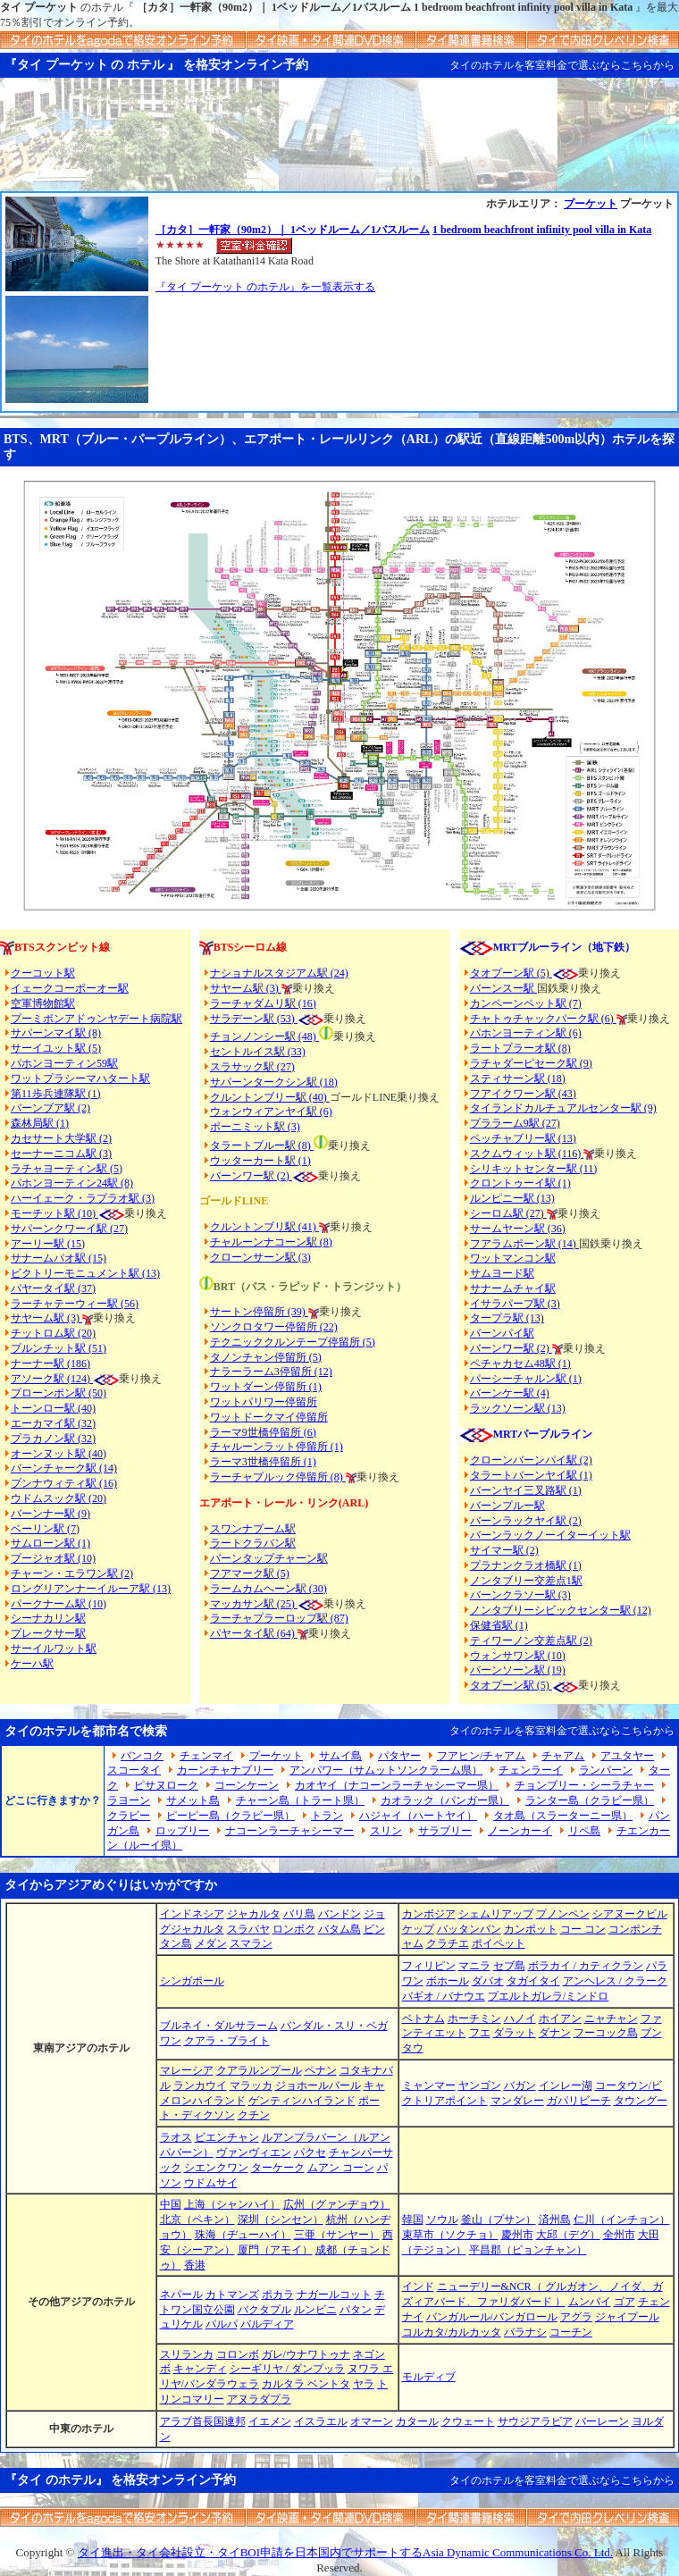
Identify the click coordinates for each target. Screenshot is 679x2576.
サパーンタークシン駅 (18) (274, 1082)
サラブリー (445, 1831)
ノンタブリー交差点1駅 (526, 1580)
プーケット (590, 203)
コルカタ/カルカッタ (451, 2332)
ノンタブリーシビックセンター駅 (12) (560, 1610)
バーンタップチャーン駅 (269, 1558)
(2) (283, 1176)
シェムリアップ (495, 1914)
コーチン (570, 2332)
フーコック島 (606, 2032)
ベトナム (423, 2018)
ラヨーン (128, 1800)
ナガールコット (334, 2294)
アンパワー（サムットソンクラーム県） (385, 1770)
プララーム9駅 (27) (515, 1123)
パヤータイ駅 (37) (53, 1288)
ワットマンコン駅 (513, 1258)
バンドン (339, 1914)
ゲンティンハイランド (302, 2100)
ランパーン (606, 1770)
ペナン (321, 2070)
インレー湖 (565, 2085)
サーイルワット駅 (53, 1648)
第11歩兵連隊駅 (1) (56, 1093)
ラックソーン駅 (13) (518, 1408)
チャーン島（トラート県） (300, 1800)
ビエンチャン (227, 2137)
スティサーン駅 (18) (518, 1078)
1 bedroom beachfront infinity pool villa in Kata (541, 229)
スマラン (251, 1943)
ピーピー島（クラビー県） (230, 1815)
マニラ (474, 1965)
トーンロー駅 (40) (53, 1408)
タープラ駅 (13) (507, 1318)
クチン (254, 2115)
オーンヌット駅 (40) (58, 1453)
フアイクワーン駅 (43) (523, 1093)
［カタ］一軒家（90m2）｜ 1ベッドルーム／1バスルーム (292, 229)
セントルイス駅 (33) (258, 1051)
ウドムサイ (211, 2183)
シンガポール (192, 1981)
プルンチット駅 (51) (58, 1348)
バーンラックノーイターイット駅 (550, 1535)
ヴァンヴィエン (253, 2152)
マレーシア (187, 2070)
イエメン (269, 2421)
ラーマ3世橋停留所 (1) (263, 1462)
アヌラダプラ (259, 2399)
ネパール (181, 2294)
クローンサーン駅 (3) (260, 1257)
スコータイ (134, 1770)
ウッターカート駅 (253, 1160)
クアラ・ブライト (227, 2041)
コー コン (583, 1929)
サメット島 (193, 1800)
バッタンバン (469, 1929)
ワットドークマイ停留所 (269, 1417)
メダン (211, 1943)
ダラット (514, 2032)
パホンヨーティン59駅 (64, 1063)
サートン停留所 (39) (259, 1311)
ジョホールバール (318, 2085)
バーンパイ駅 (502, 1333)
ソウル (442, 2219)
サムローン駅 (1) (50, 1543)
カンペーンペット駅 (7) (526, 1003)
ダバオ (488, 1981)
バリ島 (299, 1914)
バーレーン (602, 2421)
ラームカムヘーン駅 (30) (268, 1588)
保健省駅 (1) (499, 1625)
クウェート (468, 2421)
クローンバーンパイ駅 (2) (531, 1460)
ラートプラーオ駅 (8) (520, 1048)
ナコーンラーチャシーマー (289, 1831)
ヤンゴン (479, 2085)
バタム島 (339, 1929)
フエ (479, 2032)
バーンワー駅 (242, 1176)
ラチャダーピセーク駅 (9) (531, 1063)
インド (418, 2286)
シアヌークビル (629, 1914)
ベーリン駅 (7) (45, 1529)
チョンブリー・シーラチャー (584, 1785)
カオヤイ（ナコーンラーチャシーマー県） (397, 1785)
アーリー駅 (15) (48, 1244)
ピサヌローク (166, 1785)
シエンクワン (216, 2167)
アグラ (576, 2317)
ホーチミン (474, 2018)
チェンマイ (206, 1755)
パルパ (221, 2324)
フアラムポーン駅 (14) (524, 1244)
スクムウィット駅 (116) (527, 1153)
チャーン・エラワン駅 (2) (72, 1573)
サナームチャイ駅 (513, 1288)
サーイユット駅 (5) (56, 1048)
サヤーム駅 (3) (46, 1318)
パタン (356, 2309)
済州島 (555, 2219)
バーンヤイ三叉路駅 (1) (526, 1490)
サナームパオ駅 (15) (58, 1258)
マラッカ (251, 2085)
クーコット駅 (43, 973)
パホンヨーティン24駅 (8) (72, 1183)
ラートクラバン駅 (253, 1543)
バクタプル (264, 2309)
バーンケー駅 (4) (509, 1393)
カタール (417, 2421)
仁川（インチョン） (622, 2219)
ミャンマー (429, 2085)
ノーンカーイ (520, 1831)
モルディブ (429, 2376)
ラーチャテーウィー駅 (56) (74, 1303)
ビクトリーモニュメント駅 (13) (85, 1273)
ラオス (176, 2137)
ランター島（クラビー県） (589, 1800)
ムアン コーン (340, 2167)
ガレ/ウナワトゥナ (306, 2354)
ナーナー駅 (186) (50, 1363)
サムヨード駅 (502, 1273)
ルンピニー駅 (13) (512, 1198)
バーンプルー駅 (507, 1505)
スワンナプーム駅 (253, 1529)
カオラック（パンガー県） (445, 1800)
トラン (327, 1815)
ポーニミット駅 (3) (255, 1126)
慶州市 (517, 2234)
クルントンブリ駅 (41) (264, 1227)
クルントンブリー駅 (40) (270, 1097)
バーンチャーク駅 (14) (64, 1468)
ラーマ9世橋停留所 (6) (263, 1432)
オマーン (371, 2421)
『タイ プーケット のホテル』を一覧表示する (265, 287)
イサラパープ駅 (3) (515, 1303)
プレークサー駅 (48, 1633)
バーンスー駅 (503, 988)
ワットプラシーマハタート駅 (80, 1078)
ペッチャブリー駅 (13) (523, 1138)
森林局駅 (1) (40, 1123)
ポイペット (498, 1943)
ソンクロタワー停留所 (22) (274, 1327)
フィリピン (429, 1965)
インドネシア (192, 1914)
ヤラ (363, 2384)
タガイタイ (533, 1981)
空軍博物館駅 (43, 1003)
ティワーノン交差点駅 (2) (531, 1640)
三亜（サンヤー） (337, 2234)
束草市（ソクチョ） (450, 2234)
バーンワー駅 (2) (511, 1348)
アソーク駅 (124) (52, 1378)
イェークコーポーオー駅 (70, 988)
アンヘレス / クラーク (615, 1981)
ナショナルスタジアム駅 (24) (279, 973)
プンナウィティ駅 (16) (64, 1483)
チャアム (562, 1755)
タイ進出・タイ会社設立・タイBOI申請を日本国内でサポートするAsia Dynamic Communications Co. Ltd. (345, 2552)
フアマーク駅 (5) (249, 1573)
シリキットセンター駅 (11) (534, 1168)
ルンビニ (315, 2309)
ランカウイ (200, 2085)
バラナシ (525, 2332)
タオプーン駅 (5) (511, 973)
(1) (303, 1160)
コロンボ (237, 2354)
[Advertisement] (339, 142)
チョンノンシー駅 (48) (264, 1036)
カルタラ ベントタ (306, 2384)
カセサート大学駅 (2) (61, 1138)
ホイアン (560, 2018)
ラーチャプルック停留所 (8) (278, 1477)
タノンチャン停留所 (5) (266, 1357)
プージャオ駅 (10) (53, 1558)
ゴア (624, 2301)
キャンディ (200, 2368)
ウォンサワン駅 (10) (518, 1655)
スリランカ (187, 2354)
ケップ (418, 1929)
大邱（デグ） (568, 2234)
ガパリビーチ (579, 2100)
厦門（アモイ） (275, 2250)
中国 (170, 2204)
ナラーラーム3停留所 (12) (271, 1371)
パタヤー (399, 1755)
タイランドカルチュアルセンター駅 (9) (563, 1108)
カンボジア (429, 1914)
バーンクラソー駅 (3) (520, 1595)
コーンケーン (246, 1785)
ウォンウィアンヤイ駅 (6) (271, 1111)
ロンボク (293, 1929)
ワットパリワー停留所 (263, 1402)
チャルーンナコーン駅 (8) (271, 1242)
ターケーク (278, 2167)
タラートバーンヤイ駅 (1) (531, 1475)
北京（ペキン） (197, 2219)
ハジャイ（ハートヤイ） (418, 1815)
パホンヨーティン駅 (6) (526, 1033)
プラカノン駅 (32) (53, 1438)
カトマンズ (232, 2294)
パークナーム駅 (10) (58, 1604)
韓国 (412, 2219)
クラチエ (447, 1943)
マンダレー (517, 2100)
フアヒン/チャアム (481, 1755)
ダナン (555, 2032)
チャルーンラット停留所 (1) (276, 1446)
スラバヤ (248, 1929)
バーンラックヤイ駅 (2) (526, 1521)
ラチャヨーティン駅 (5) (66, 1168)
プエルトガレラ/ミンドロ (548, 1996)
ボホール (447, 1981)
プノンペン (563, 1914)
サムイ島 (340, 1755)
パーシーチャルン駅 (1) (526, 1378)
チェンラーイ (531, 1770)
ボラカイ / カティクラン (585, 1965)
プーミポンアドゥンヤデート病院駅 (96, 1018)
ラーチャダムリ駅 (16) (263, 1003)
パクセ (310, 2152)
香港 (194, 2265)
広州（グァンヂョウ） (336, 2204)
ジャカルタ (254, 1914)
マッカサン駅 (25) (254, 1604)
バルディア (267, 2324)
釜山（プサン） (498, 2219)
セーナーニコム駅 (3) (61, 1153)
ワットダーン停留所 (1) (266, 1386)
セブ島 (509, 1965)
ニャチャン (611, 2018)
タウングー (640, 2100)
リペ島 (584, 1831)
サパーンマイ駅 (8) (56, 1033)
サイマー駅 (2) (504, 1550)
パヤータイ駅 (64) (254, 1633)
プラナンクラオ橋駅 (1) (526, 1565)
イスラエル (321, 2421)
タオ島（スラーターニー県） (563, 1815)
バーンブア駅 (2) (50, 1108)
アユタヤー (627, 1755)
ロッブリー (182, 1831)
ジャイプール (627, 2317)
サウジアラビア (535, 2421)
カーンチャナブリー (225, 1770)
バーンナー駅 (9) (50, 1513)
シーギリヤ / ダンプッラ (287, 2368)
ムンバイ (589, 2301)
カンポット (530, 1929)
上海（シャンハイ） (232, 2204)
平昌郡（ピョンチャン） (528, 2250)
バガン (520, 2085)
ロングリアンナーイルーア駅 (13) (91, 1588)
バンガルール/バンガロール (491, 2317)
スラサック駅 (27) (252, 1067)
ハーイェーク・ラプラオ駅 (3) (83, 1198)
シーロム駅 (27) (508, 1213)
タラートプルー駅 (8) (262, 1145)
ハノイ (520, 2018)
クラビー (128, 1815)
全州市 (619, 2234)
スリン (386, 1831)
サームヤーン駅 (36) (518, 1228)
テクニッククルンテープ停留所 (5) (292, 1342)
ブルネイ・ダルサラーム (219, 2025)
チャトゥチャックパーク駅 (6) (543, 1018)
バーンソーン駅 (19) (518, 1670)
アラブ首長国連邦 (203, 2421)
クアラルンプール (259, 2070)
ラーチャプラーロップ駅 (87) (279, 1618)
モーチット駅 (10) (67, 1213)
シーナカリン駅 (48, 1618)
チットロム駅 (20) (53, 1333)
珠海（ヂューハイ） (243, 2234)
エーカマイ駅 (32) (53, 1423)
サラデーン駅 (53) (254, 1018)
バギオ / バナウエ (443, 1996)
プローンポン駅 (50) (58, 1393)
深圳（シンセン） (280, 2219)
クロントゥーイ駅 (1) (520, 1183)
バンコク (142, 1755)
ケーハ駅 (32, 1663)
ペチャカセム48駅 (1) (520, 1363)
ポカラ (278, 2294)
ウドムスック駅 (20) (58, 1498)
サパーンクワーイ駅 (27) (69, 1228)
